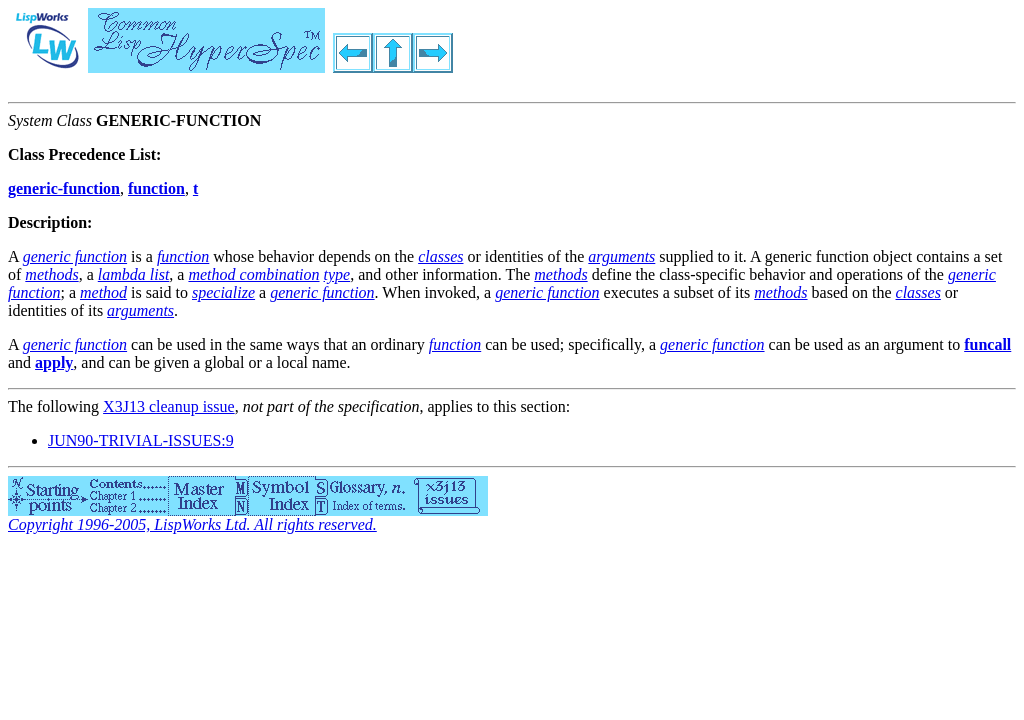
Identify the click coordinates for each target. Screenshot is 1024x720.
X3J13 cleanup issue (169, 406)
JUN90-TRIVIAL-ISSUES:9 (141, 440)
